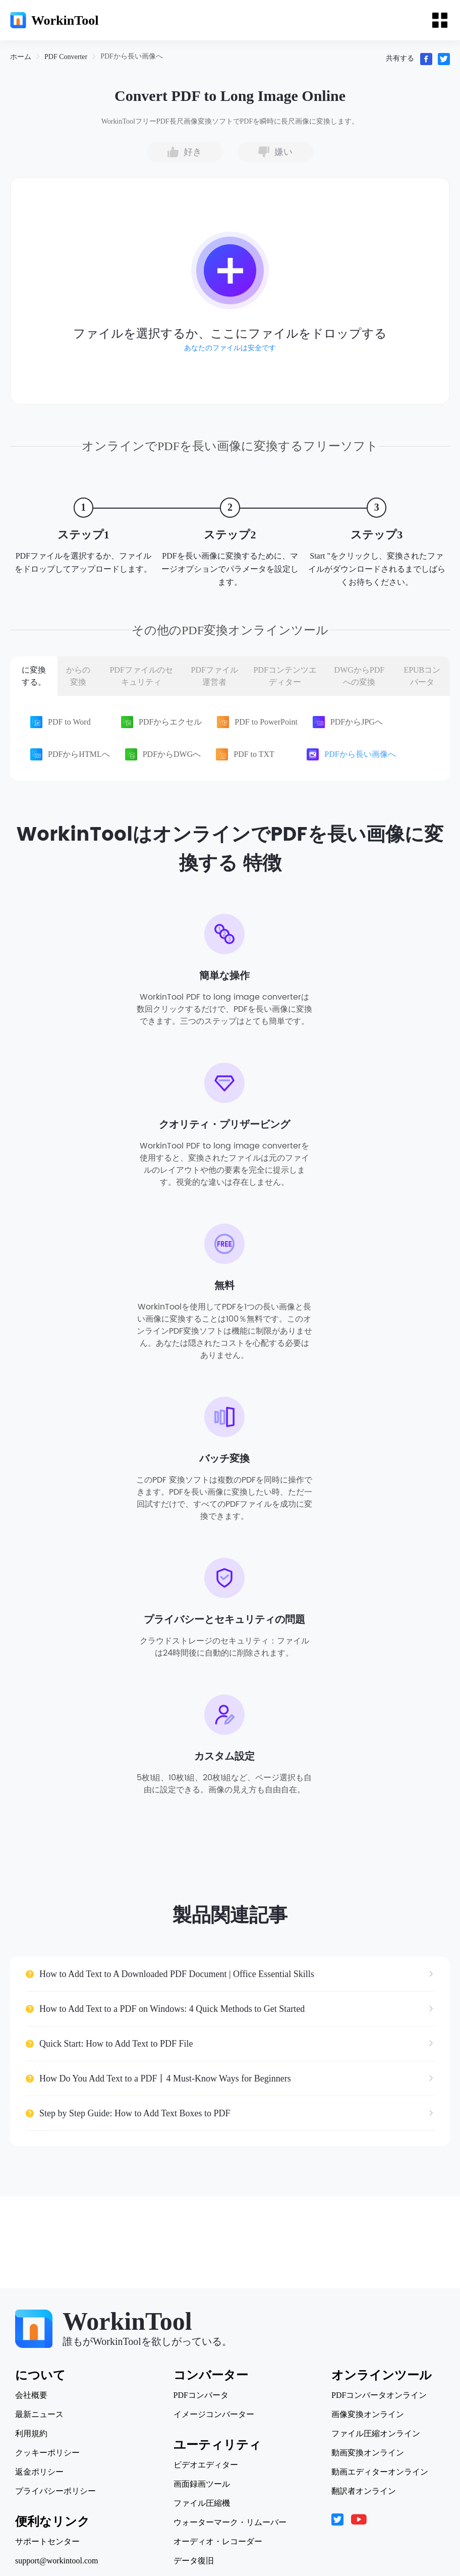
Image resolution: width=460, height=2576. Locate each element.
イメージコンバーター (214, 2414)
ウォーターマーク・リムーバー (230, 2522)
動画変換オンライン (367, 2453)
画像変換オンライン (367, 2414)
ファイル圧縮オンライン (375, 2434)
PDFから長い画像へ (131, 56)
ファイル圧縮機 (202, 2503)
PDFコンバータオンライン (379, 2395)
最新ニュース (39, 2414)
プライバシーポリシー (55, 2491)
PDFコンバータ (201, 2395)
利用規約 (31, 2434)
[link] (20, 57)
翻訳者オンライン (363, 2491)
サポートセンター (47, 2542)
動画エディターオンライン (379, 2472)
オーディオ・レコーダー (218, 2542)
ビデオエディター (206, 2465)
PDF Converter (65, 57)
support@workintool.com (56, 2561)
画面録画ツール (202, 2484)
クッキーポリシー (47, 2453)
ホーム (20, 57)
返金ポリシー (39, 2472)
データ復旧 (194, 2561)
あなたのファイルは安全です (230, 348)
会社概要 (31, 2395)
